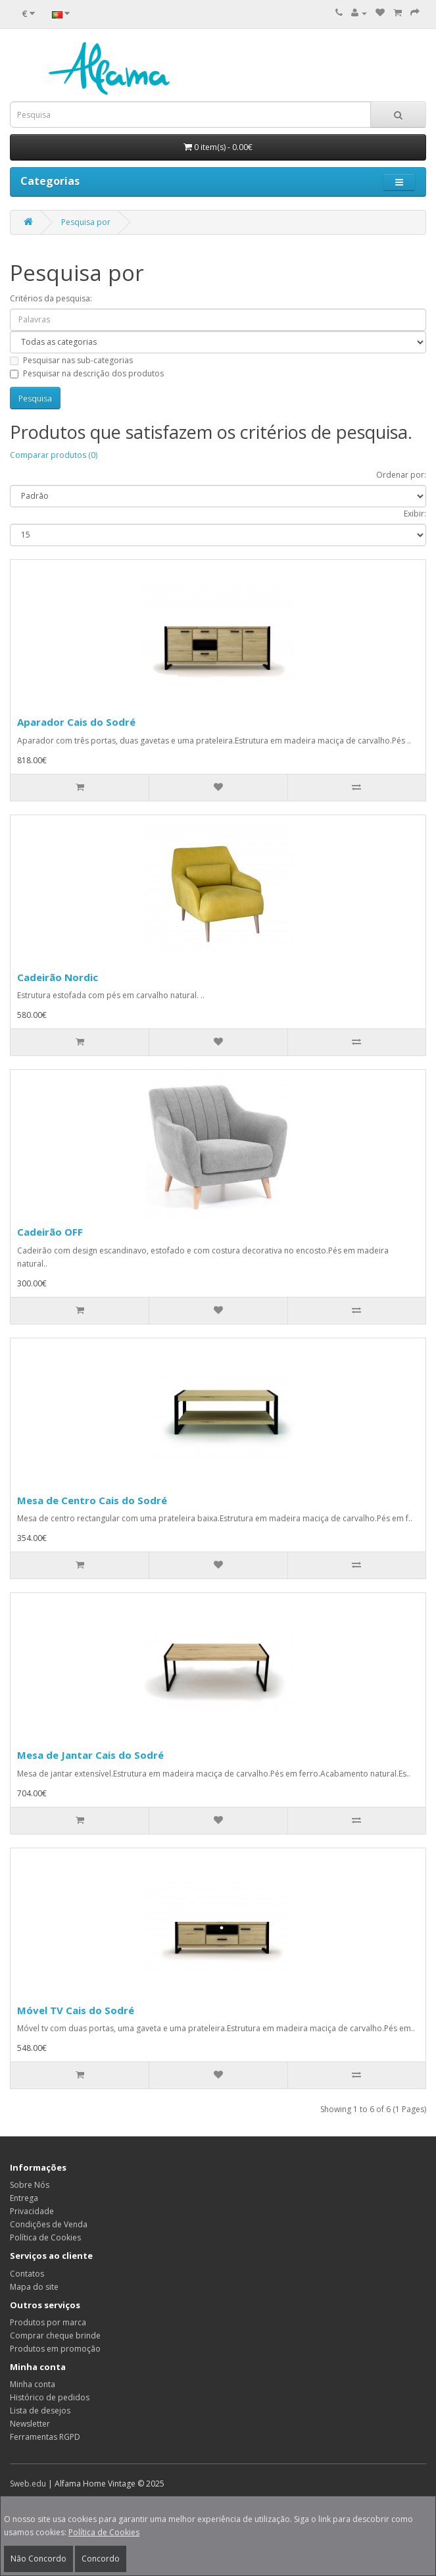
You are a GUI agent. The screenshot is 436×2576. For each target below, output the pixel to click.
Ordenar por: (401, 474)
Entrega (24, 2198)
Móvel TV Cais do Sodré (75, 2010)
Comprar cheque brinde (55, 2335)
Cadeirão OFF (50, 1231)
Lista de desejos (40, 2410)
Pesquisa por (85, 222)
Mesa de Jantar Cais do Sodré (90, 1754)
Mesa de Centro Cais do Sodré (92, 1500)
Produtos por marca (48, 2322)
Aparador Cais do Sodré (76, 721)
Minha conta (32, 2384)
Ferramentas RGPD (45, 2436)
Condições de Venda (48, 2224)
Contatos (27, 2273)
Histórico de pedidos (49, 2397)
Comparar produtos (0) (53, 455)
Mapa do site (34, 2286)
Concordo (101, 2558)
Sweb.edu (28, 2483)
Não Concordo (38, 2558)
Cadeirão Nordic (57, 977)
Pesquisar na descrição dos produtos (87, 373)
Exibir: (415, 513)
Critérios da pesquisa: (51, 298)
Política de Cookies (103, 2532)
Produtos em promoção (55, 2348)
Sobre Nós (29, 2184)
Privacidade (32, 2211)
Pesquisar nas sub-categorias (71, 360)
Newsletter (30, 2423)
